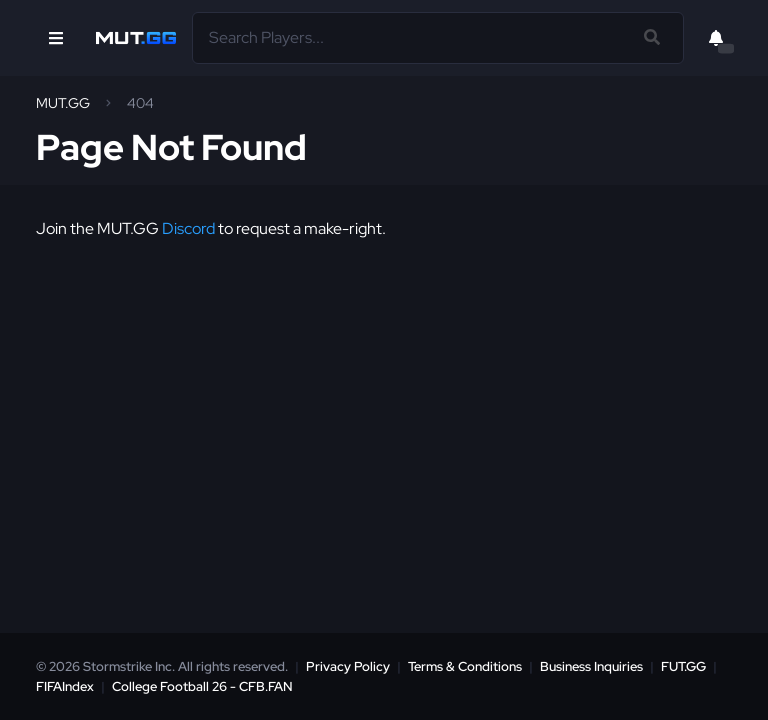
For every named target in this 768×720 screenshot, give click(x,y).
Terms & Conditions (465, 666)
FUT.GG (683, 666)
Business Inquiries (591, 666)
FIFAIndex (65, 686)
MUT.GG (63, 103)
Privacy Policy (348, 666)
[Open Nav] (56, 38)
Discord (188, 228)
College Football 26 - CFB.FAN (202, 686)
